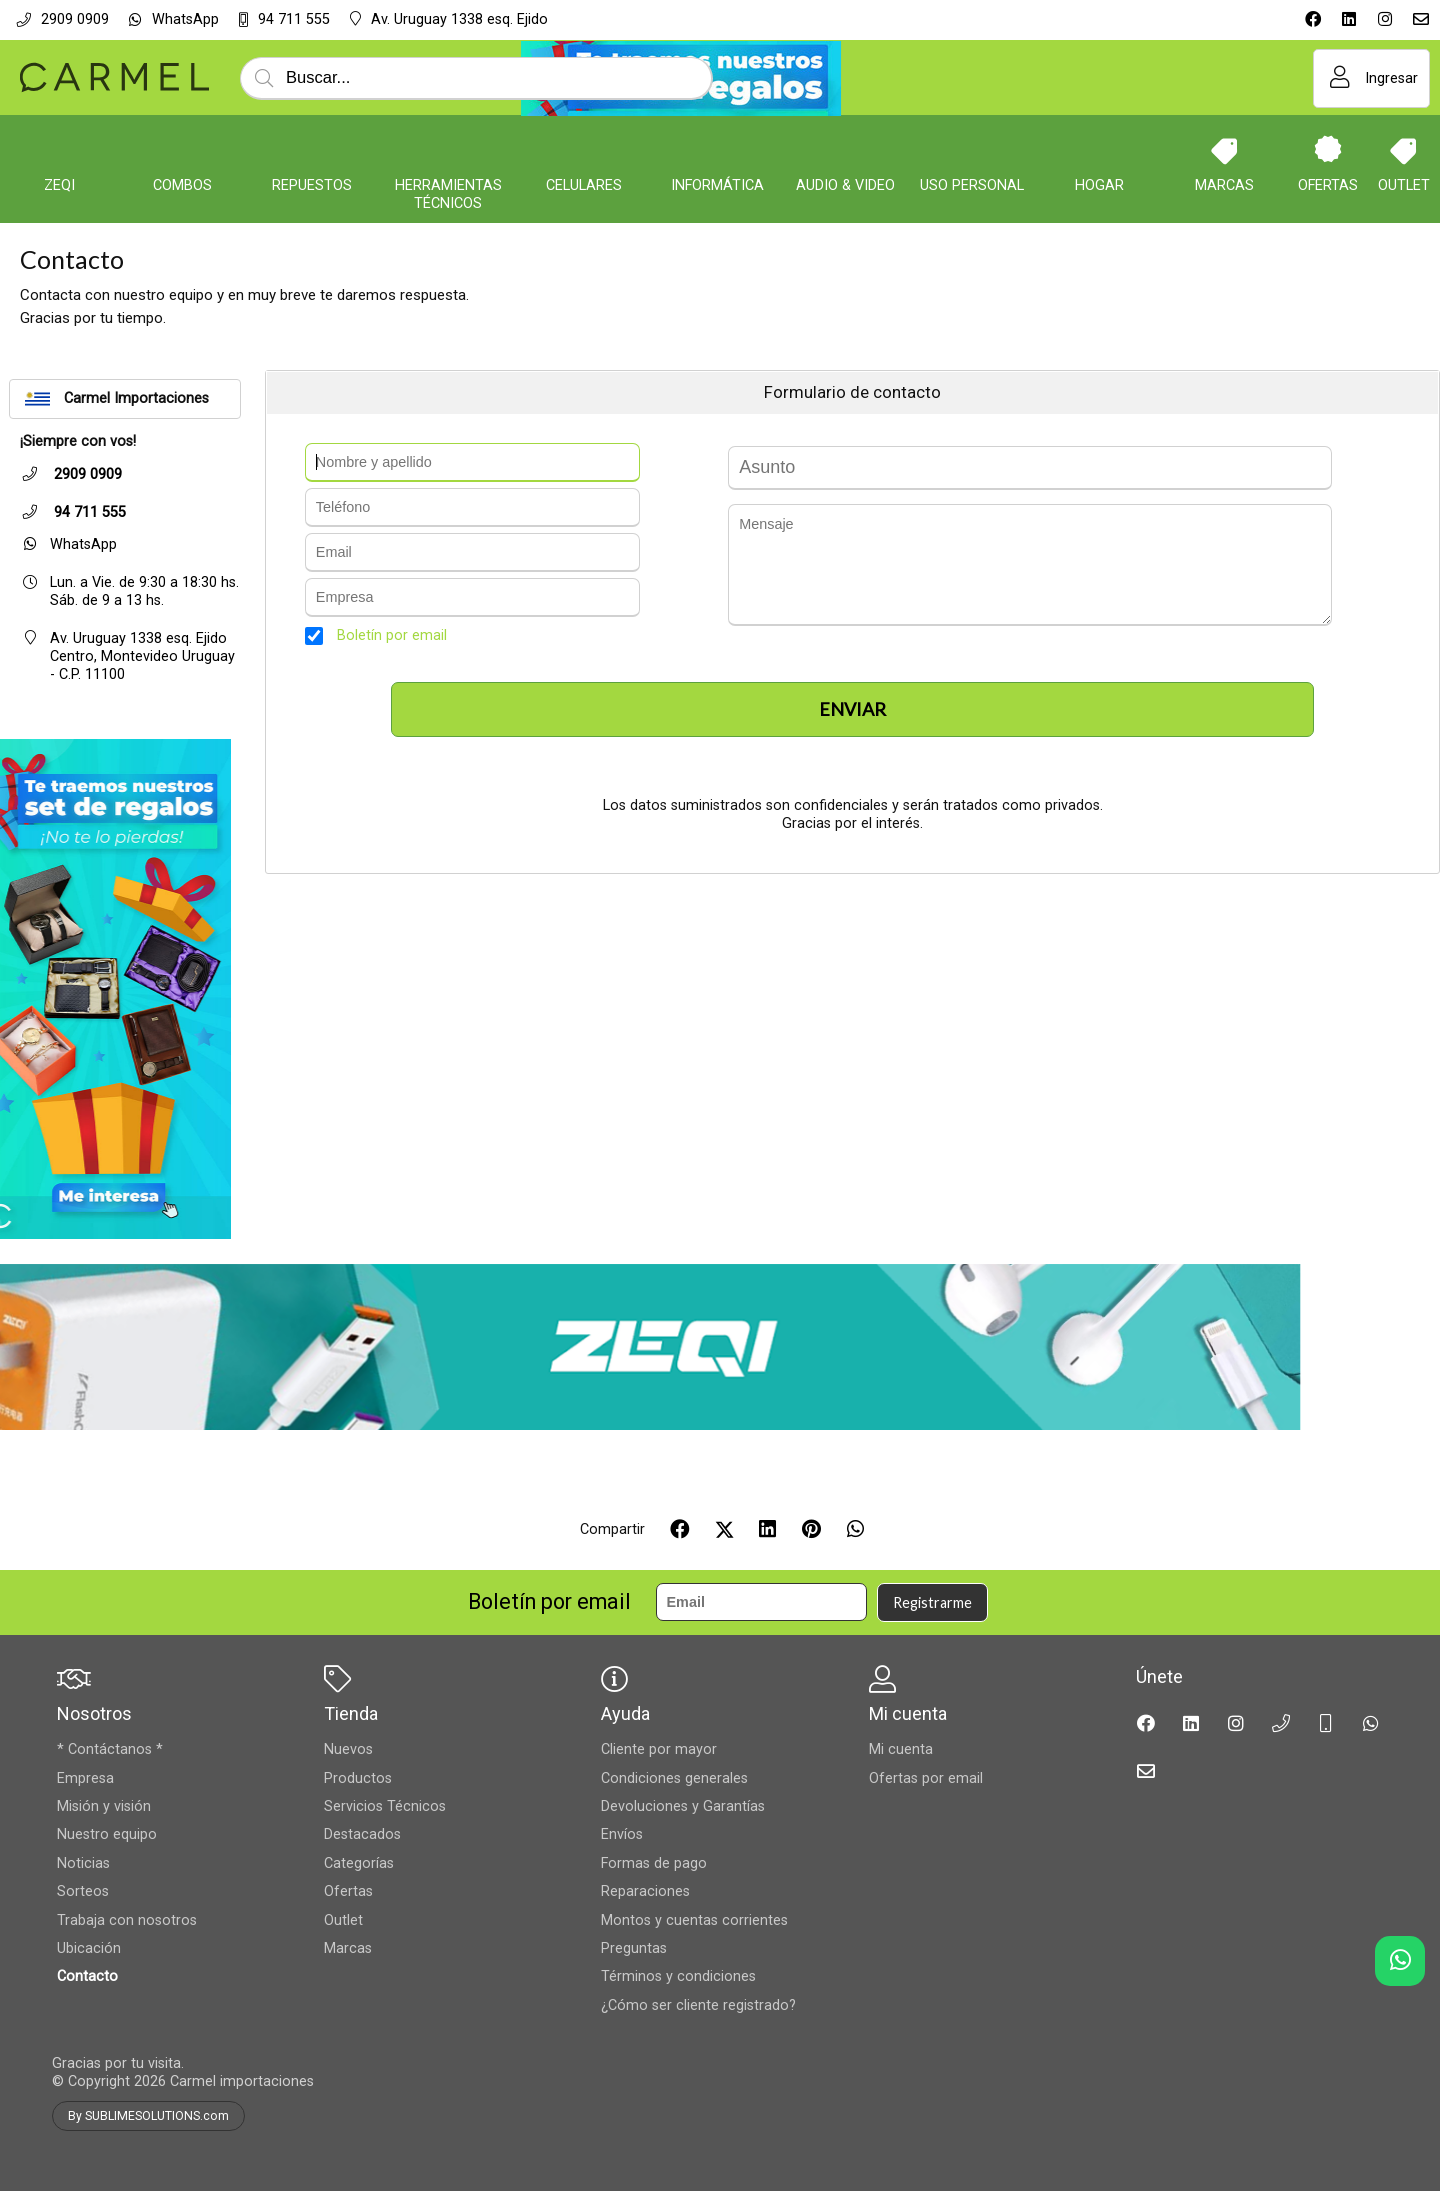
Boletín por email (392, 635)
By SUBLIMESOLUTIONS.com (148, 2116)
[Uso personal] (972, 149)
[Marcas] (1225, 149)
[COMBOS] (183, 149)
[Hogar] (1099, 149)
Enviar (852, 709)
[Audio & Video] (846, 149)
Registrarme (932, 1602)
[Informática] (717, 149)
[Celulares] (584, 149)
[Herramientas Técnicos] (448, 149)
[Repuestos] (312, 149)
